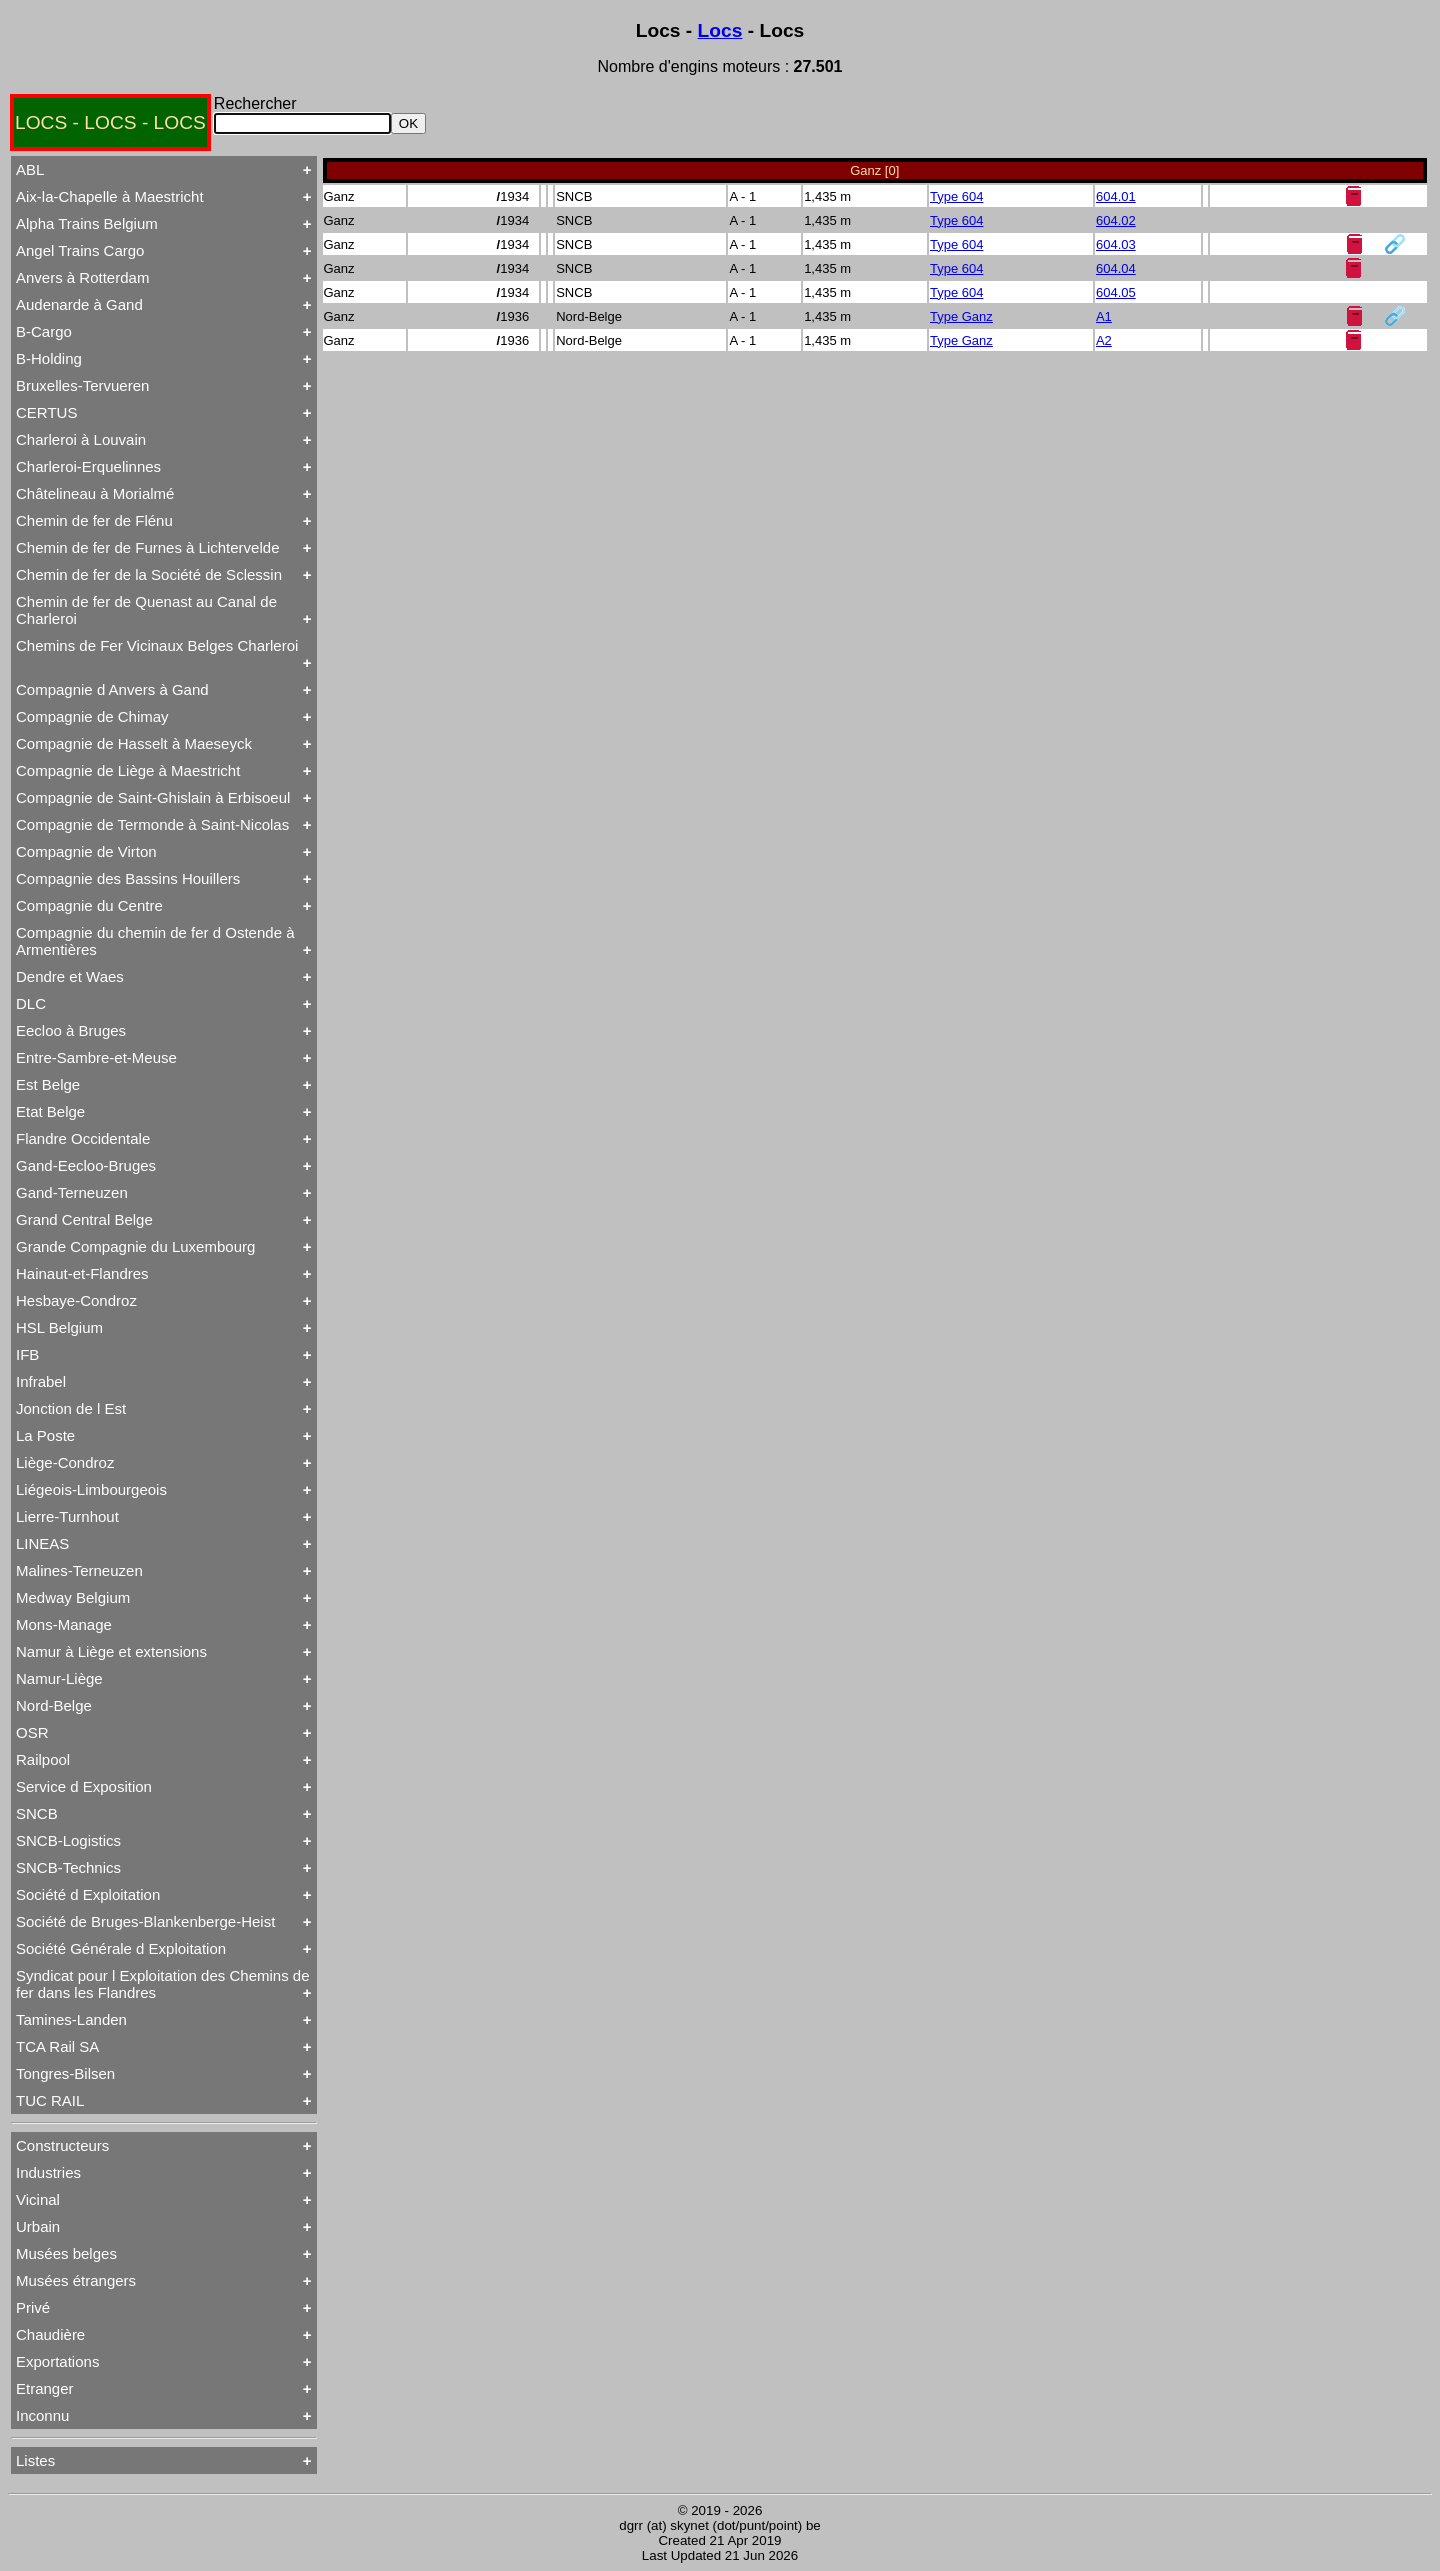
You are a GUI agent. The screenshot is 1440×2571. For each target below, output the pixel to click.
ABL (30, 169)
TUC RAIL (50, 2100)
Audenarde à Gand (79, 304)
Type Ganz (961, 316)
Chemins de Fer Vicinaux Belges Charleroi (157, 645)
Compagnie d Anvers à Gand (112, 689)
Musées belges (66, 2253)
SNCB (37, 1813)
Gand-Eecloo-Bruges (86, 1165)
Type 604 (957, 196)
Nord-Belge (54, 1705)
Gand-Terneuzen (72, 1192)
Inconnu (42, 2415)
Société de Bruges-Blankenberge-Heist (145, 1921)
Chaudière (50, 2334)
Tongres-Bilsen (65, 2073)
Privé (33, 2307)
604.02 (1116, 220)
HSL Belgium (59, 1327)
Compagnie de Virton (86, 851)
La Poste (45, 1435)
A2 (1104, 340)
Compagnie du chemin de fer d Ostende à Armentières (155, 941)
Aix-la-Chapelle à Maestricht (110, 196)
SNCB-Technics (68, 1867)
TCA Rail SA (57, 2046)
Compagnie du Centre (89, 905)
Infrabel (41, 1381)
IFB (27, 1354)
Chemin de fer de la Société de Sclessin (149, 574)
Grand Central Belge (84, 1219)
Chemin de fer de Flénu (94, 520)
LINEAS (42, 1543)
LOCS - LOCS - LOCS (110, 122)
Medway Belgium (73, 1597)
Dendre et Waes (70, 976)
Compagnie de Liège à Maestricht (128, 770)
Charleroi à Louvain (81, 439)
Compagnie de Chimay (92, 716)
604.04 (1116, 268)
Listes (35, 2460)
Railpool (43, 1759)
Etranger (45, 2388)
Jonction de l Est (71, 1408)
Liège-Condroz (65, 1462)
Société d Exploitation (88, 1894)
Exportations (57, 2361)
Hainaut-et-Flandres (82, 1273)
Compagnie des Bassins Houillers (128, 878)
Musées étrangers (76, 2280)
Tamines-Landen (71, 2019)
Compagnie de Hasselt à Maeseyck (134, 743)
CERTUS (46, 412)
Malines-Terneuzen (79, 1570)
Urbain (38, 2226)
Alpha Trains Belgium (87, 223)
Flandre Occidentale (83, 1138)
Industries (48, 2172)
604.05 (1116, 292)
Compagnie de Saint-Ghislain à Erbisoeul (153, 797)
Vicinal (38, 2199)
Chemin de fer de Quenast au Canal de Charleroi (146, 610)
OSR (32, 1732)
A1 (1104, 316)
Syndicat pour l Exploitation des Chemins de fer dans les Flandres (163, 1984)
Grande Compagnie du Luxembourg (135, 1246)
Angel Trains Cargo (80, 250)
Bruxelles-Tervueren (82, 385)
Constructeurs (62, 2145)
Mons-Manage (64, 1624)
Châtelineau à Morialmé (95, 493)
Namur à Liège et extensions (111, 1651)
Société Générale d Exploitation (121, 1948)
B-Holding (49, 358)
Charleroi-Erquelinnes (88, 466)
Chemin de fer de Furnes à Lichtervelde (147, 547)
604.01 (1116, 196)
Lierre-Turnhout (67, 1516)
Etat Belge (50, 1111)
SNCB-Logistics (68, 1840)
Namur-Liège (59, 1678)
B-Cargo (44, 331)
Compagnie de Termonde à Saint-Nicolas (152, 824)
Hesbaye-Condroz (76, 1300)
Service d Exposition (84, 1786)
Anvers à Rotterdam (82, 277)
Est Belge (48, 1084)
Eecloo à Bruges (71, 1030)
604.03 (1116, 244)
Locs (720, 30)
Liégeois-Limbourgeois (91, 1489)
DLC (31, 1003)
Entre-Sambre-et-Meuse (96, 1057)
